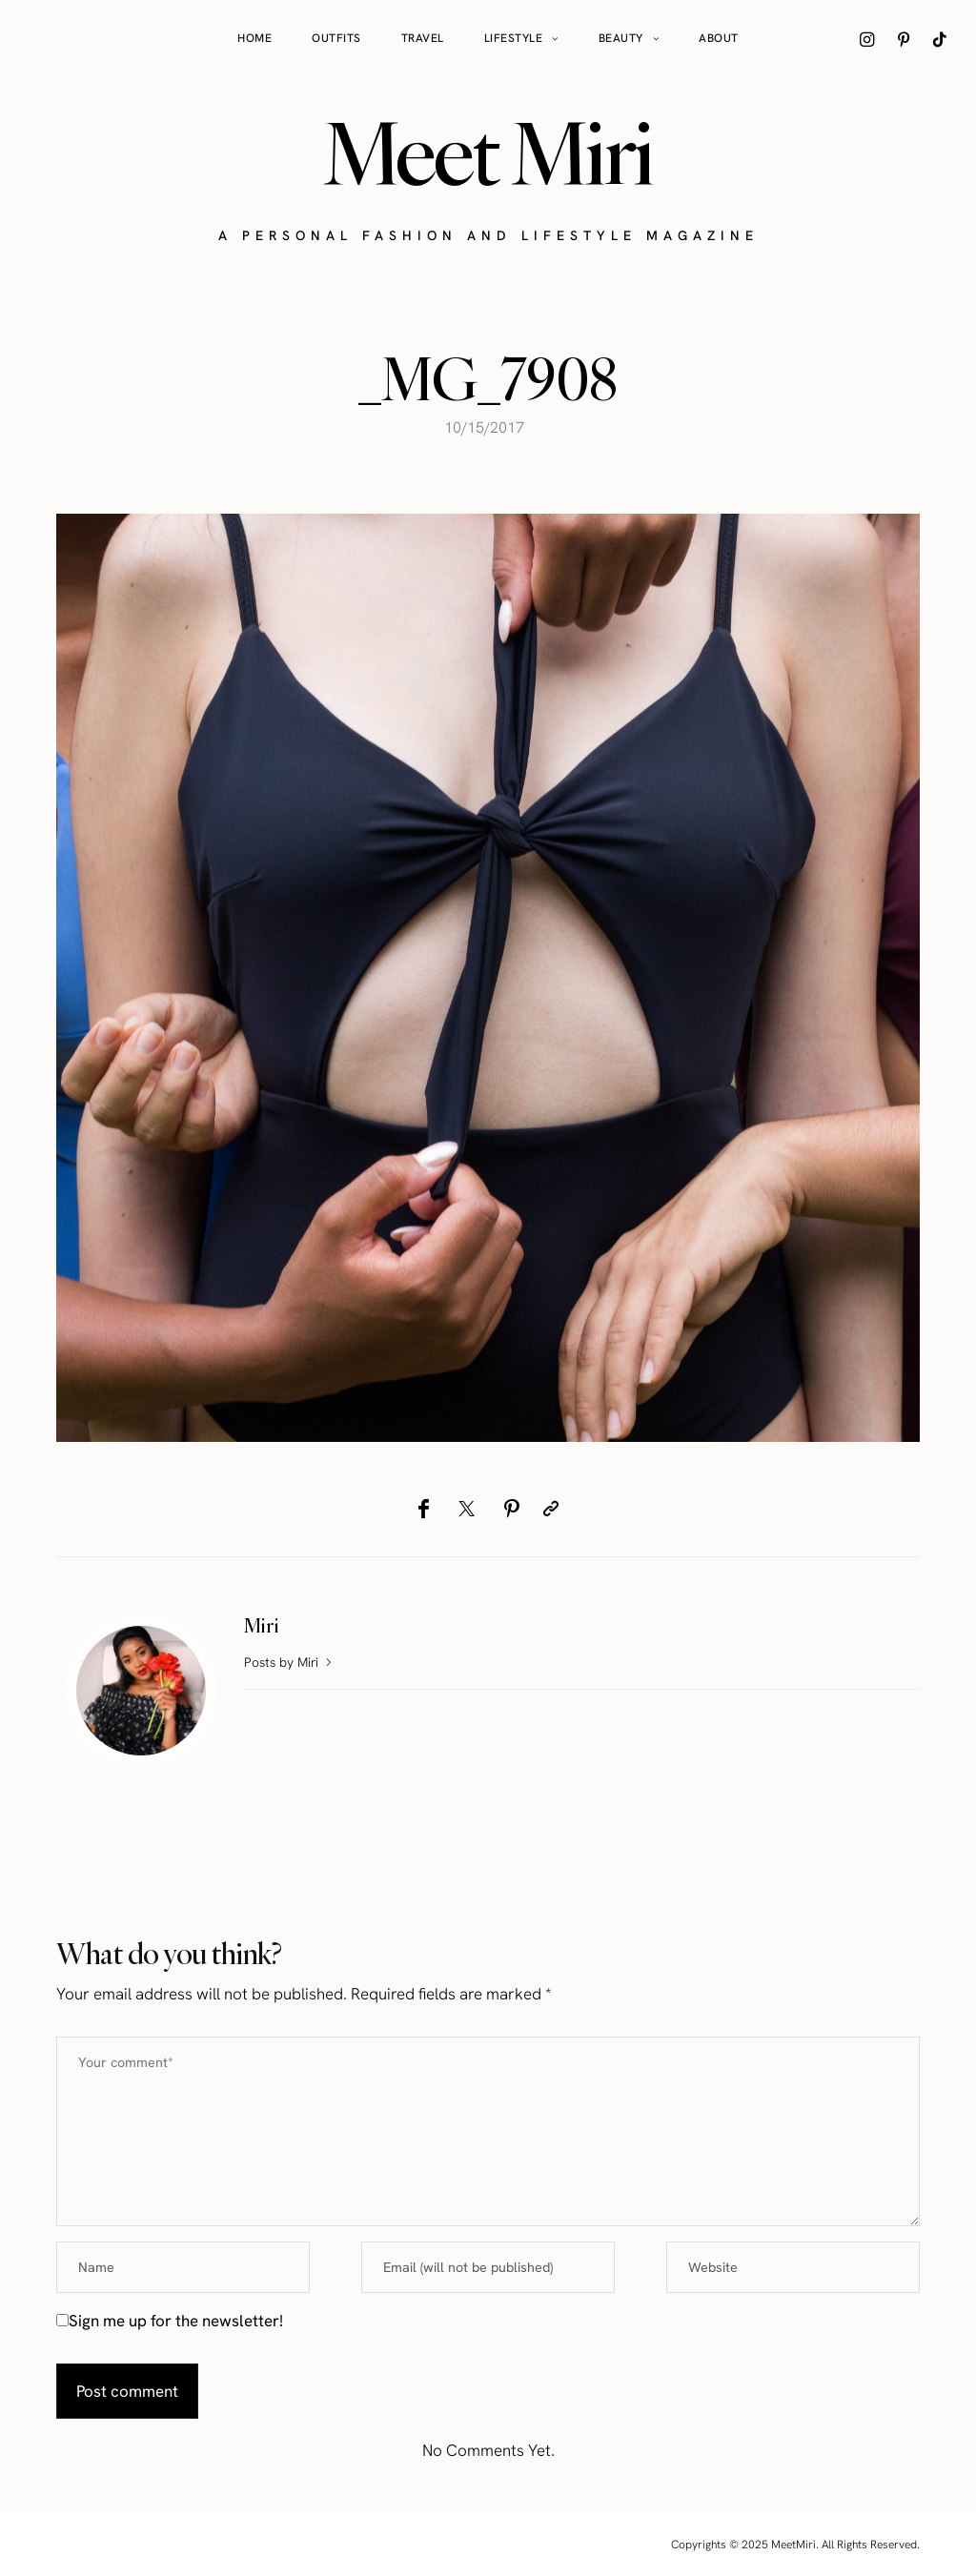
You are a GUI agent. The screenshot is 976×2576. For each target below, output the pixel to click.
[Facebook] (423, 1508)
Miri (261, 1625)
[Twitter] (466, 1508)
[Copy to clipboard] (551, 1508)
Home (254, 38)
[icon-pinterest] (903, 39)
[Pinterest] (511, 1508)
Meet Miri (488, 153)
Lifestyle (513, 38)
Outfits (336, 38)
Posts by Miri (290, 1662)
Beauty (621, 38)
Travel (422, 38)
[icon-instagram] (867, 39)
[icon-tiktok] (940, 39)
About (719, 38)
